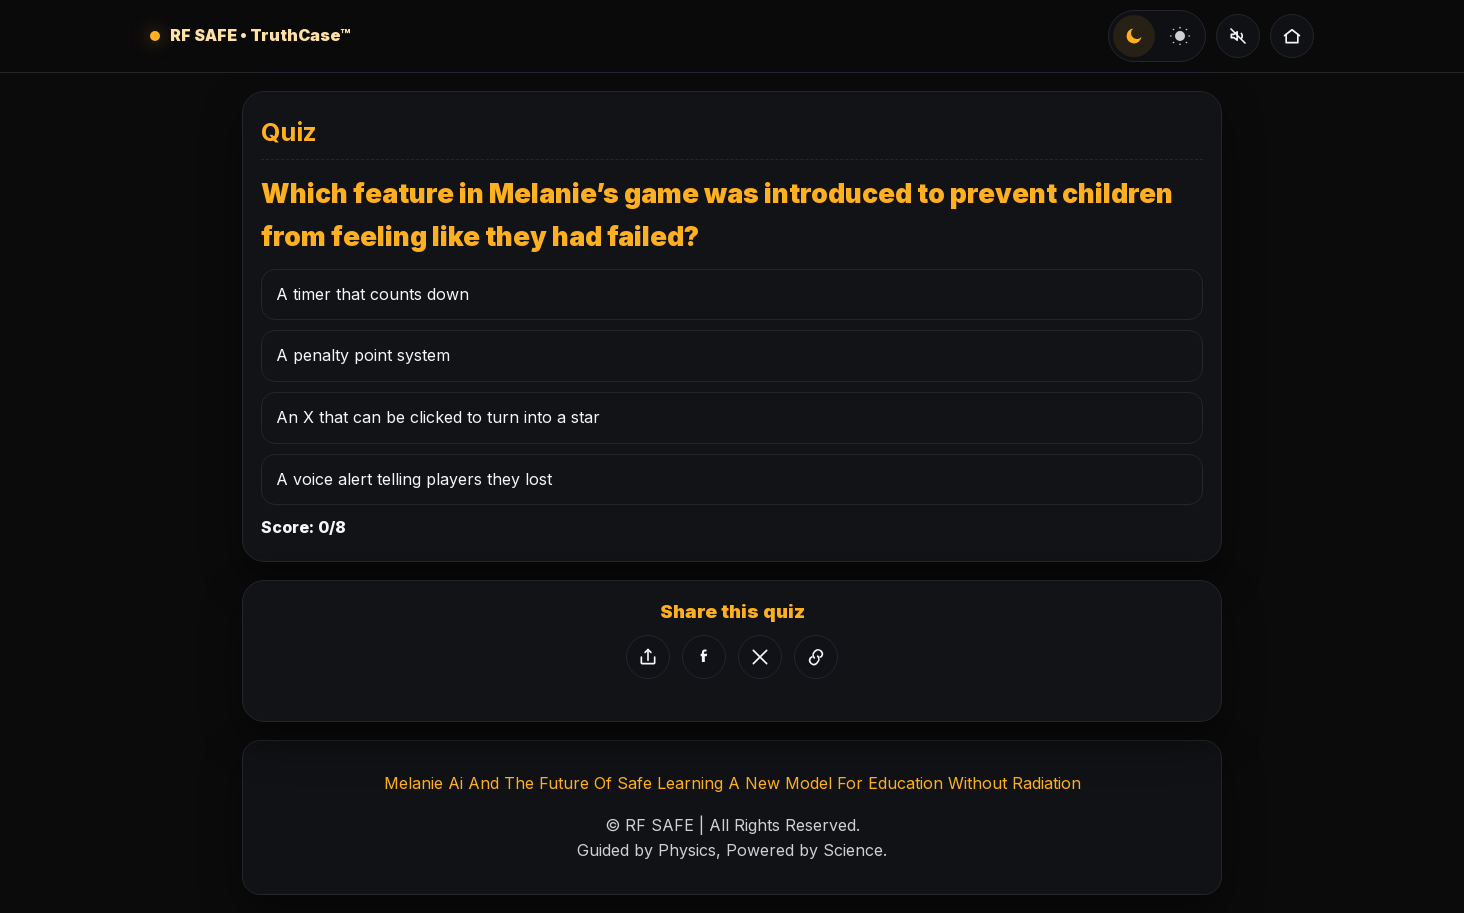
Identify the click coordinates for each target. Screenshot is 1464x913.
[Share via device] (648, 657)
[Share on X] (760, 657)
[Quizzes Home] (1292, 36)
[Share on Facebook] (704, 657)
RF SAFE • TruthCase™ (260, 35)
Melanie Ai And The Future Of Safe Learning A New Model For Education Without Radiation (732, 783)
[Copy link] (816, 657)
